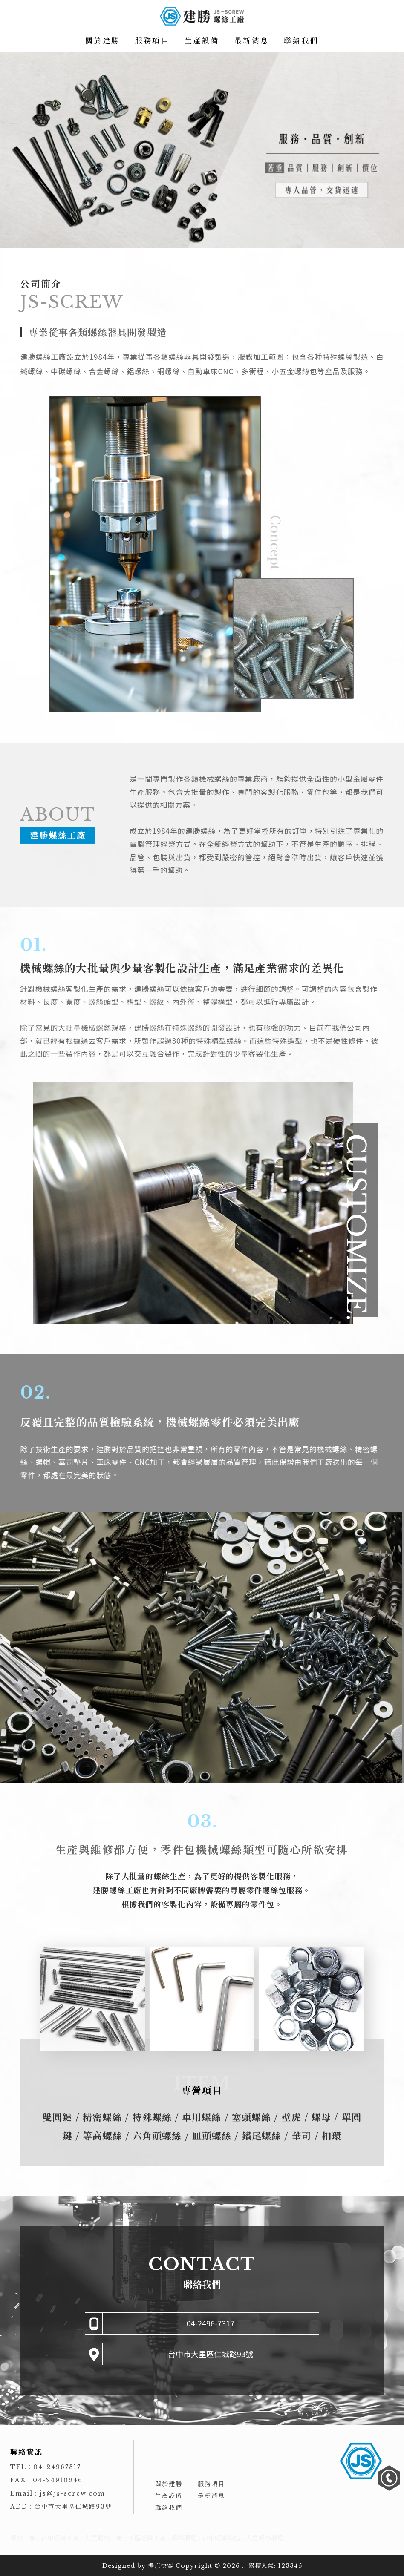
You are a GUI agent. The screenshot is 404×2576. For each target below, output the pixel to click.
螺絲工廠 (23, 2538)
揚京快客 (160, 2566)
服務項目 (152, 41)
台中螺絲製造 (221, 2538)
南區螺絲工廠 (147, 2538)
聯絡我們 (301, 41)
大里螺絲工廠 (103, 2538)
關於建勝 (102, 41)
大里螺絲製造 (264, 2538)
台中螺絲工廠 (60, 2538)
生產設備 (202, 41)
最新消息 (251, 41)
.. (244, 2566)
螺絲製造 (184, 2538)
